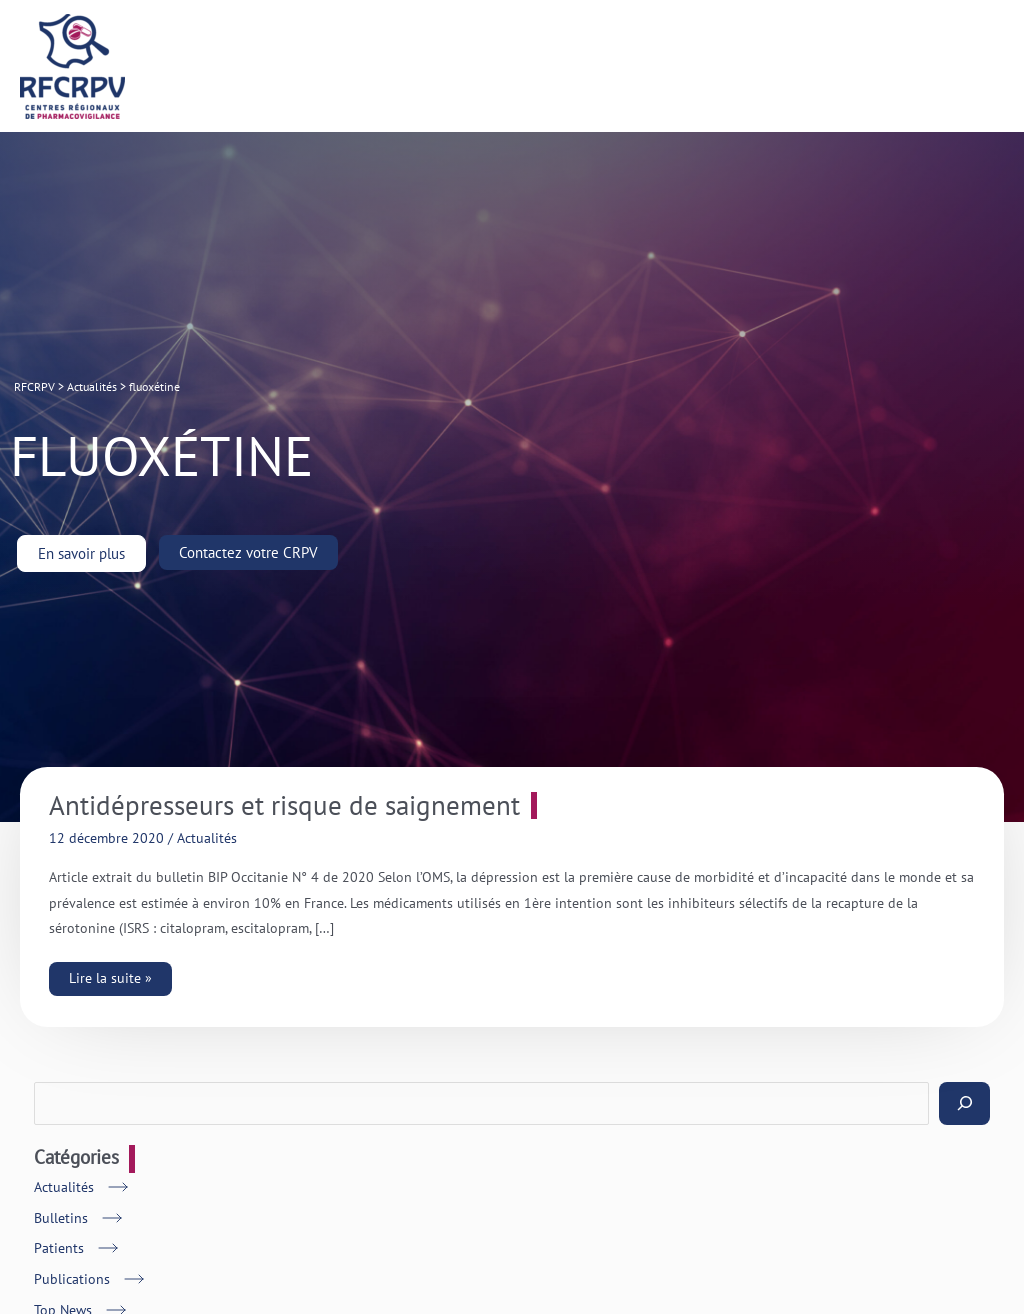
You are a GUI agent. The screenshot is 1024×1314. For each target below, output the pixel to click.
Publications (72, 1279)
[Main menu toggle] (984, 66)
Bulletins (61, 1218)
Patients (59, 1248)
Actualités (207, 838)
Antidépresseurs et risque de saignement (284, 805)
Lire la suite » (117, 974)
